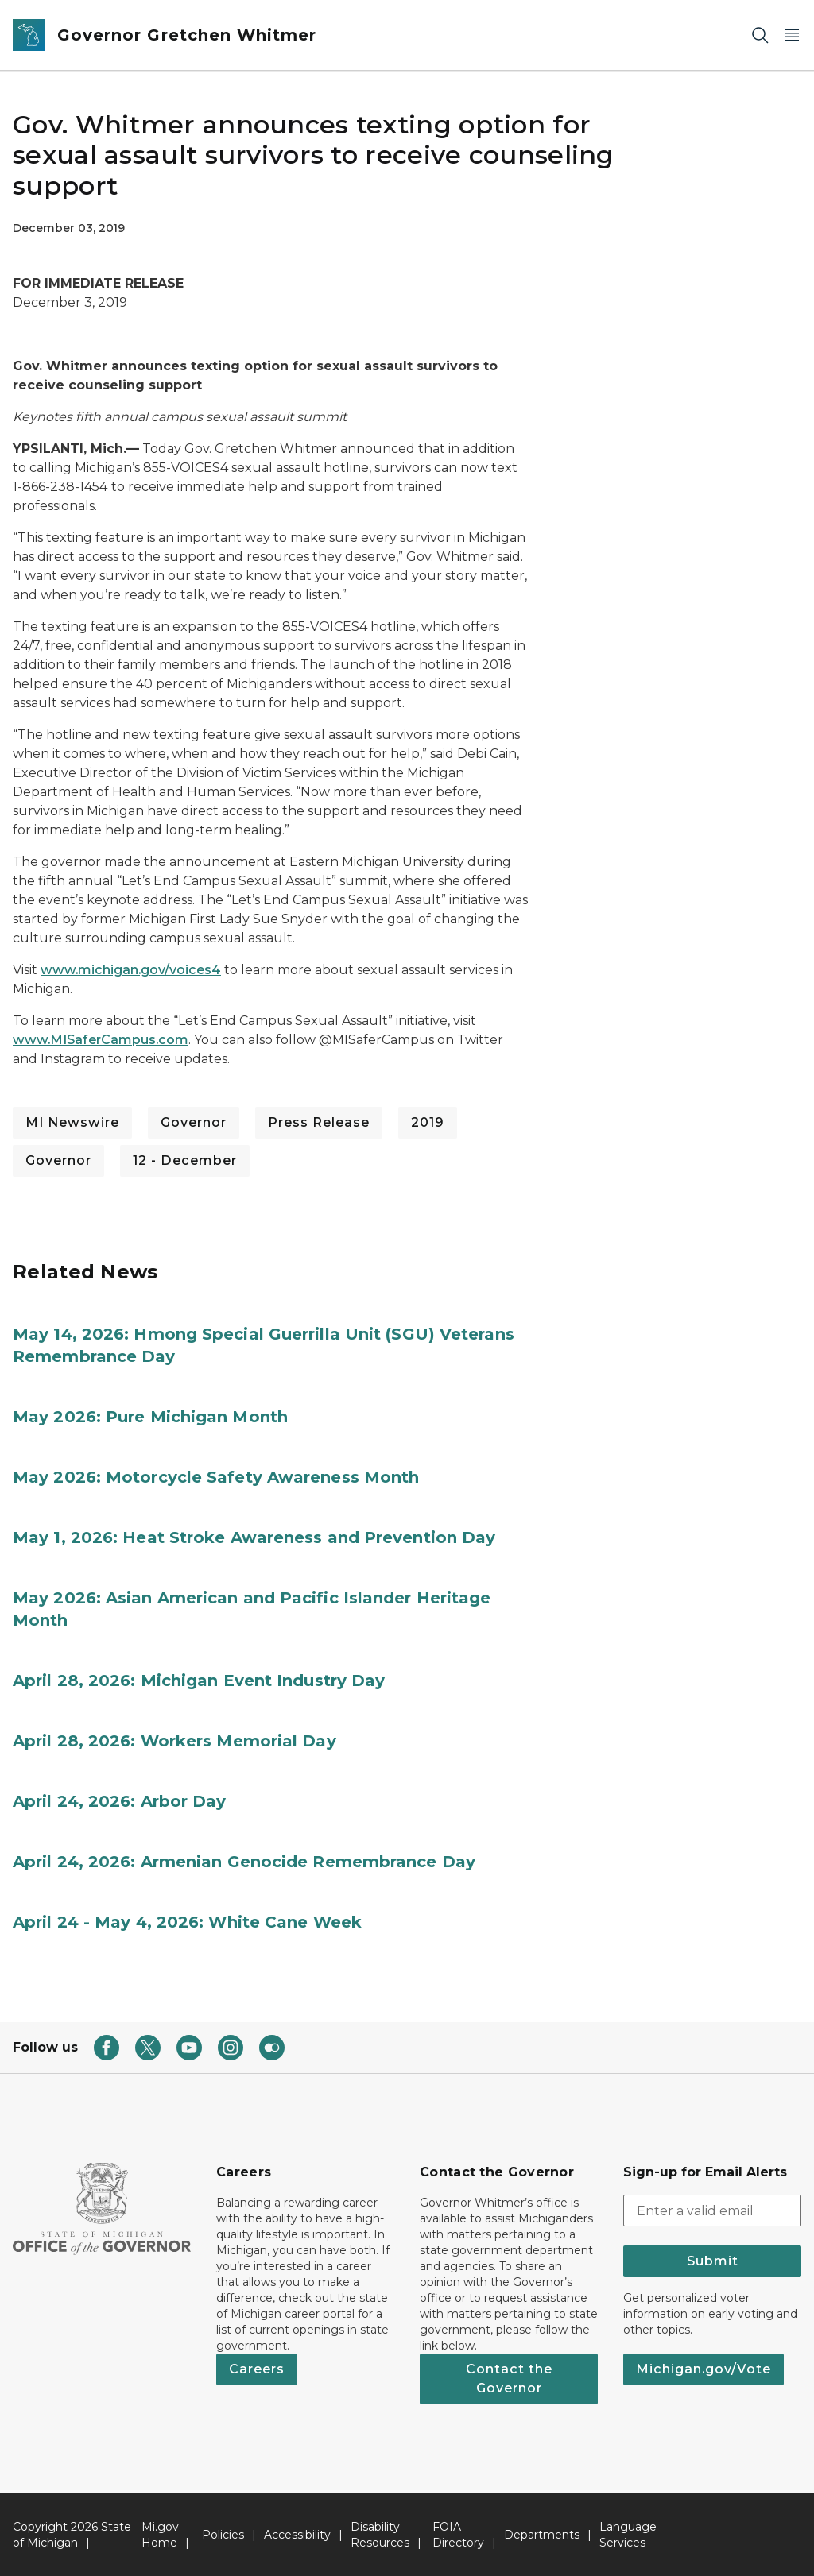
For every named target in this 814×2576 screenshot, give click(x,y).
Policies (223, 2535)
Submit (712, 2261)
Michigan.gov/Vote (703, 2369)
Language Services (628, 2535)
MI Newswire (72, 1122)
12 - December (185, 1160)
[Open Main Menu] (791, 35)
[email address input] (712, 2210)
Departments (541, 2535)
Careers (257, 2369)
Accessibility (297, 2535)
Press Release (319, 1122)
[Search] (759, 35)
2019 (427, 1122)
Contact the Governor (509, 2378)
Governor (194, 1122)
